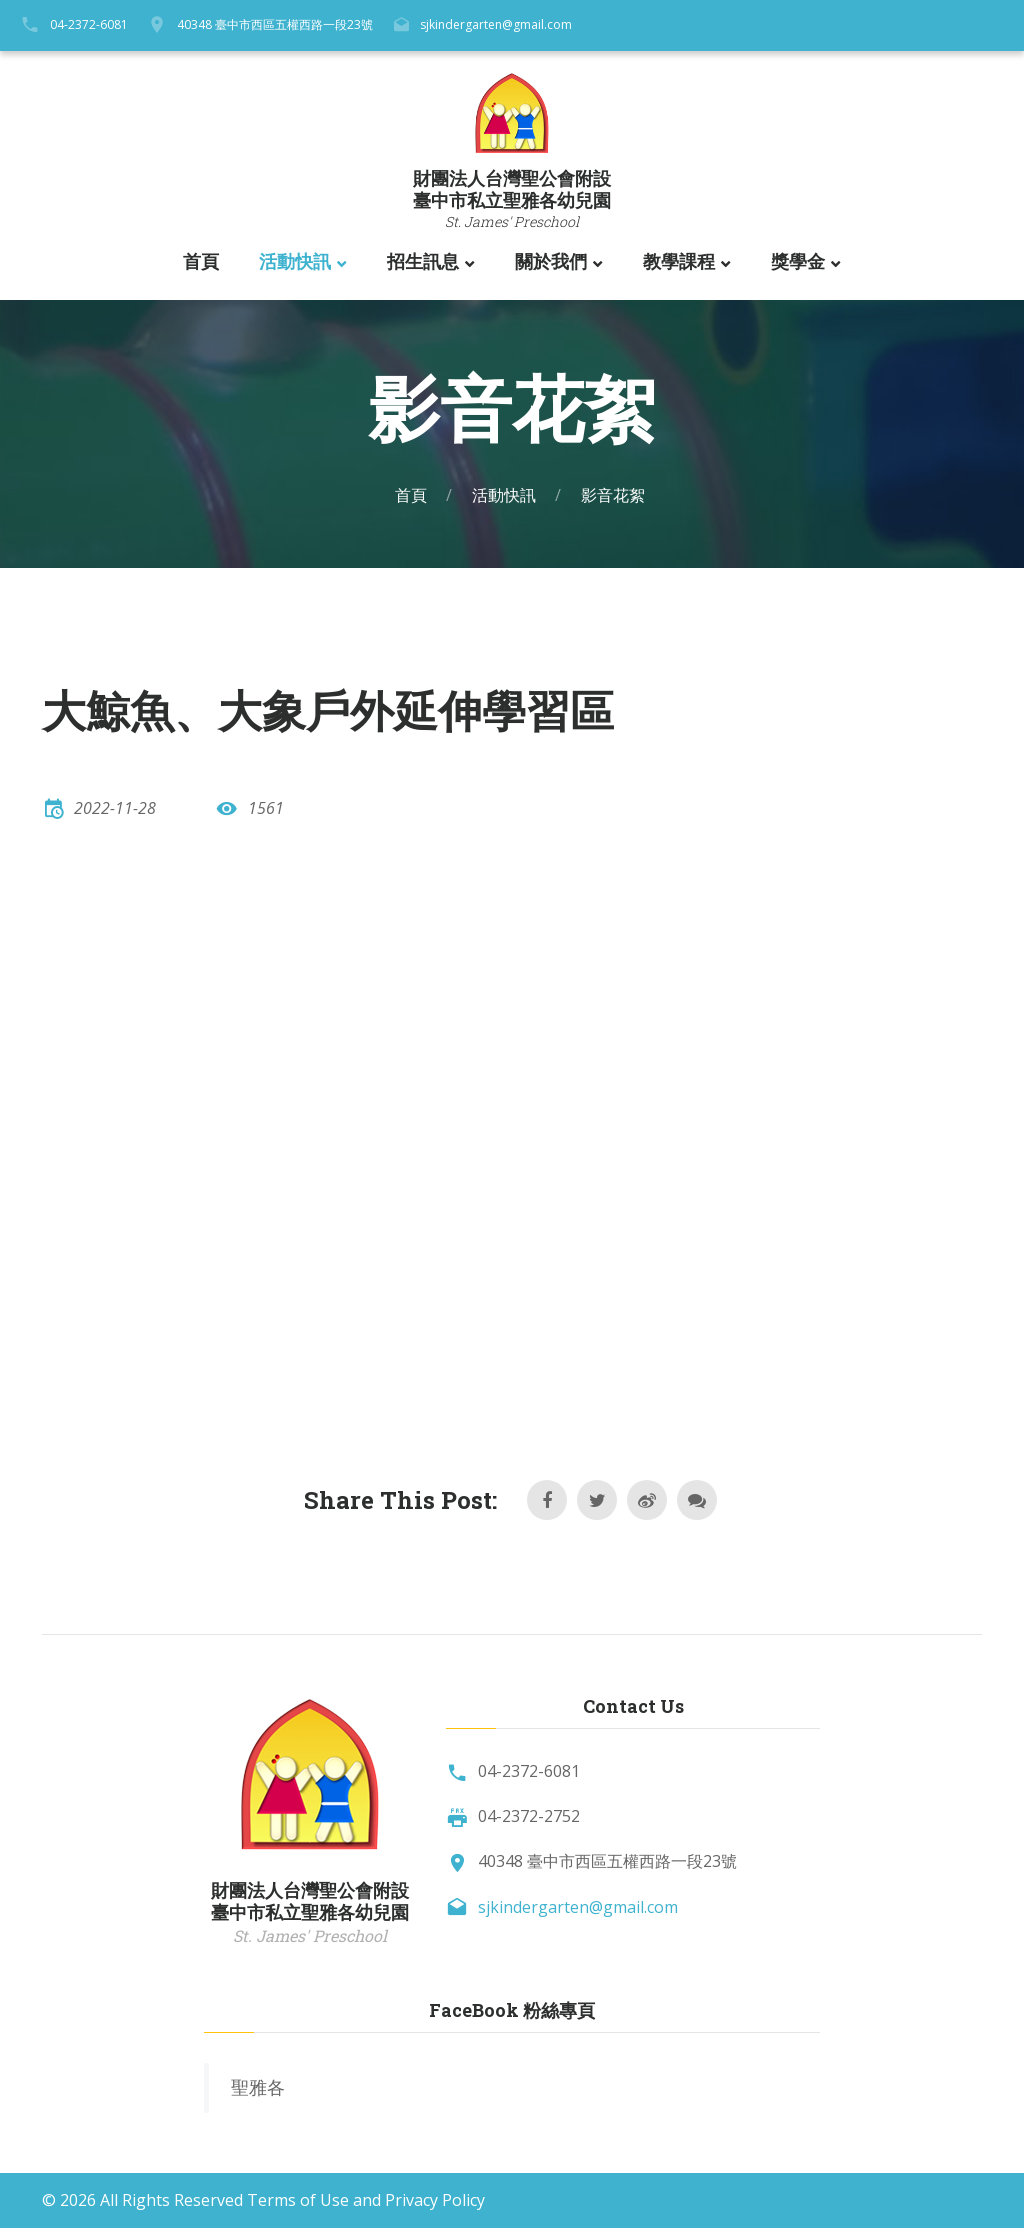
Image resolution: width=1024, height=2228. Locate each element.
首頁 (201, 262)
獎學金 (798, 262)
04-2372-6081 (89, 24)
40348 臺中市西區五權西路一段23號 (275, 24)
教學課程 (679, 262)
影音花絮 (613, 495)
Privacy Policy (435, 2200)
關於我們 (551, 262)
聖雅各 (258, 2087)
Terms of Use (298, 2200)
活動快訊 (295, 262)
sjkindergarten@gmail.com (496, 24)
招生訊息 (423, 262)
